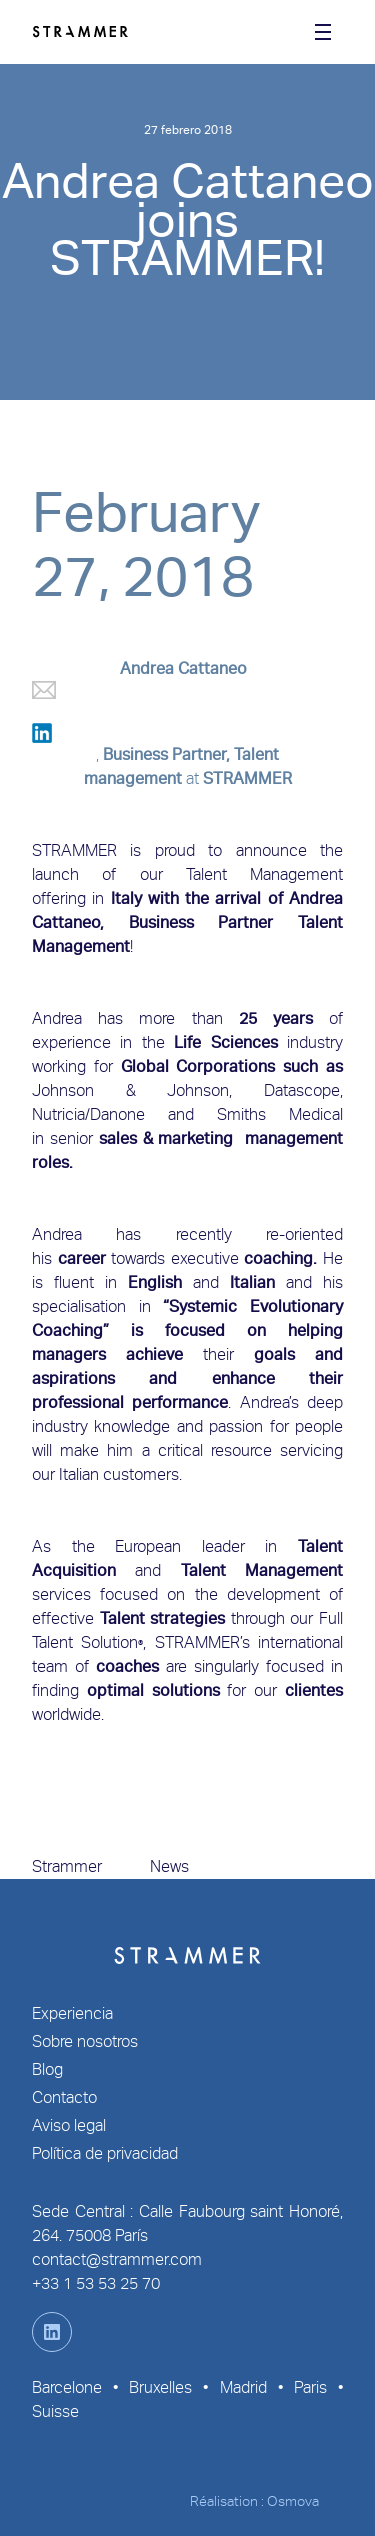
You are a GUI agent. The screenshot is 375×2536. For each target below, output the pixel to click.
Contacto (64, 2097)
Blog (47, 2069)
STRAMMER (247, 778)
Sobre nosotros (85, 2041)
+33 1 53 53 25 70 (96, 2283)
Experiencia (72, 2013)
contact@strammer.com (117, 2259)
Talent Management (264, 874)
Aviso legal (69, 2125)
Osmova (293, 2501)
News (169, 1866)
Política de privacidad (105, 2153)
